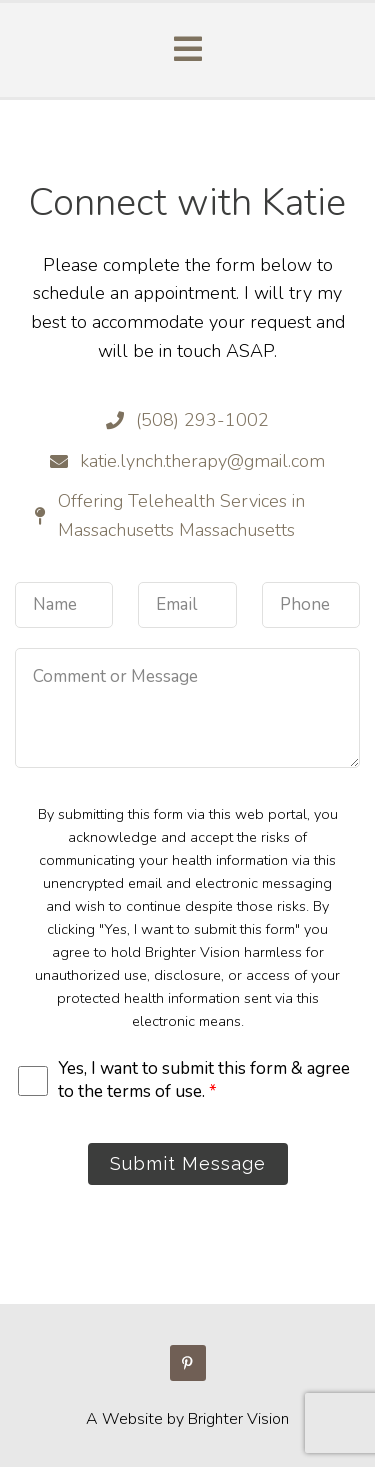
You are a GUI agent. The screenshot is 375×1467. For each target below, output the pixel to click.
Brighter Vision (238, 1419)
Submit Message (188, 1163)
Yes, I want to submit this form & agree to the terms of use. (204, 1080)
